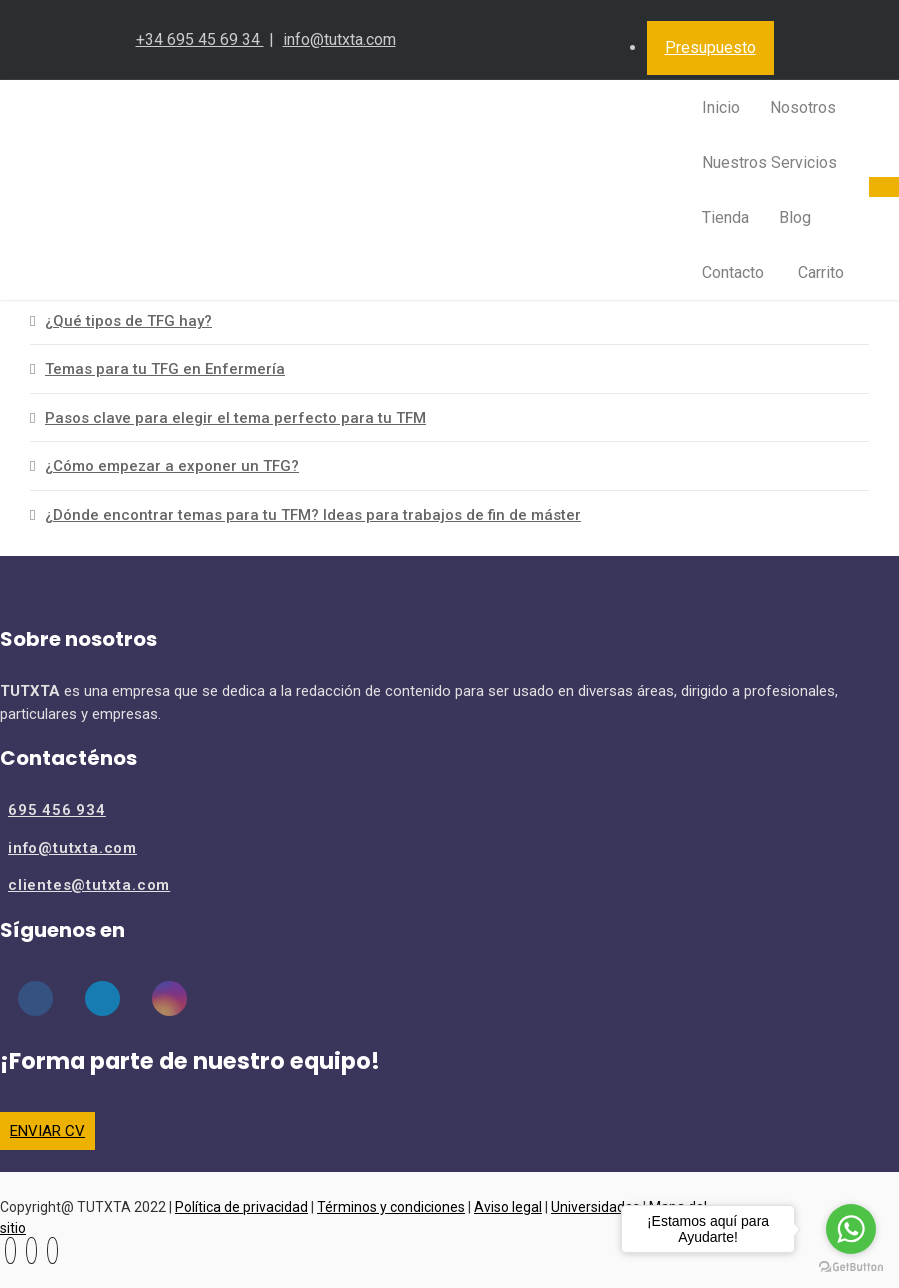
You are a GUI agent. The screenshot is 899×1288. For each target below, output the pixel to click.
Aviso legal (508, 1207)
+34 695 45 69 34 (200, 39)
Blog (795, 217)
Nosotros (803, 107)
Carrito (819, 272)
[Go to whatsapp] (851, 1229)
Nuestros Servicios (769, 162)
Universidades (595, 1207)
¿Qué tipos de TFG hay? (128, 321)
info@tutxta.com (339, 39)
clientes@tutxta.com (89, 885)
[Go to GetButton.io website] (851, 1267)
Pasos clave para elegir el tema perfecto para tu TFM (235, 418)
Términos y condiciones (391, 1207)
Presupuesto (710, 47)
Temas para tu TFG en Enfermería (165, 369)
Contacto (733, 272)
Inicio (721, 107)
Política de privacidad (241, 1207)
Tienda (725, 217)
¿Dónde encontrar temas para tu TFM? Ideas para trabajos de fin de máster (313, 515)
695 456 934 (57, 810)
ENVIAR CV (47, 1131)
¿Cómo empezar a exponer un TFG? (172, 466)
